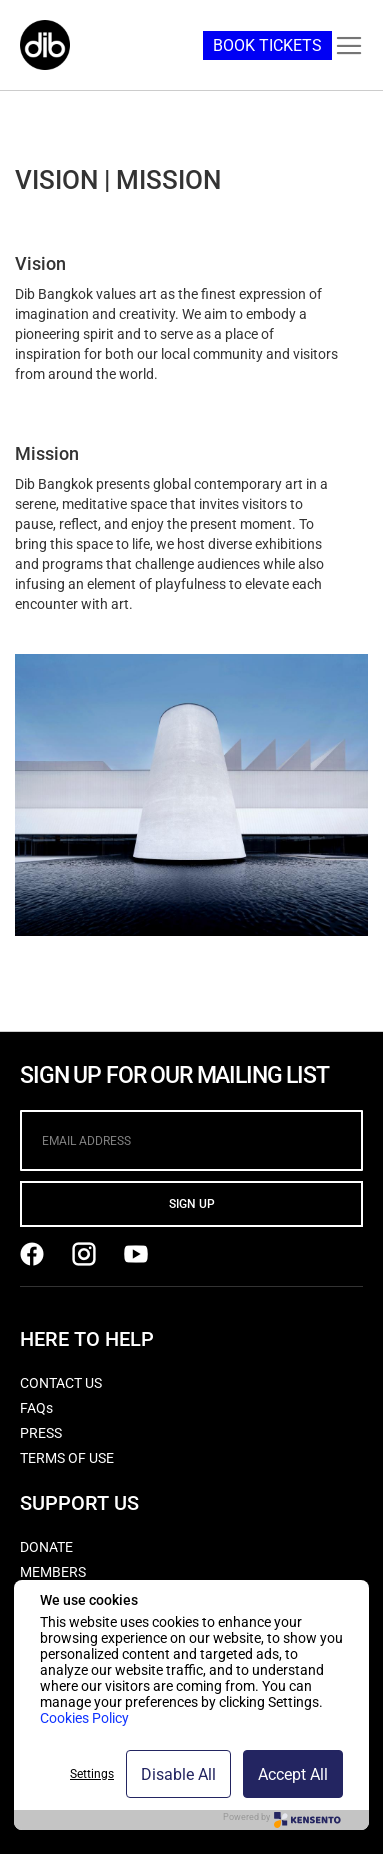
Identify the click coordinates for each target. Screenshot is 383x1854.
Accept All (293, 1774)
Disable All (178, 1774)
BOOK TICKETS (267, 45)
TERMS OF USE (67, 1458)
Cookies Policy (84, 1718)
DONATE (46, 1547)
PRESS (41, 1433)
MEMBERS (53, 1572)
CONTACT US (61, 1383)
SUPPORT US (79, 1503)
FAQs (36, 1408)
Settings (92, 1774)
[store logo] (45, 45)
